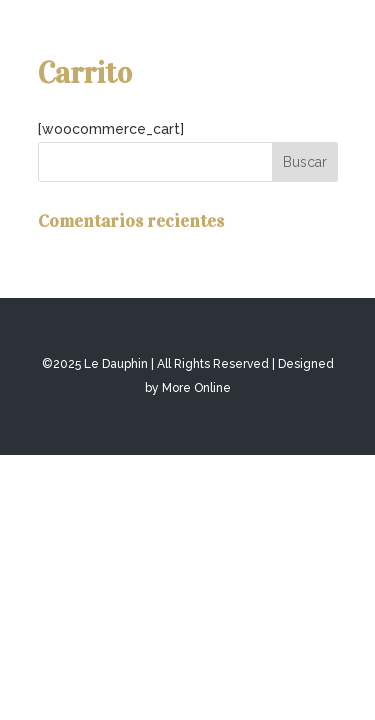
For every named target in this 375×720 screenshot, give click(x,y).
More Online (196, 388)
